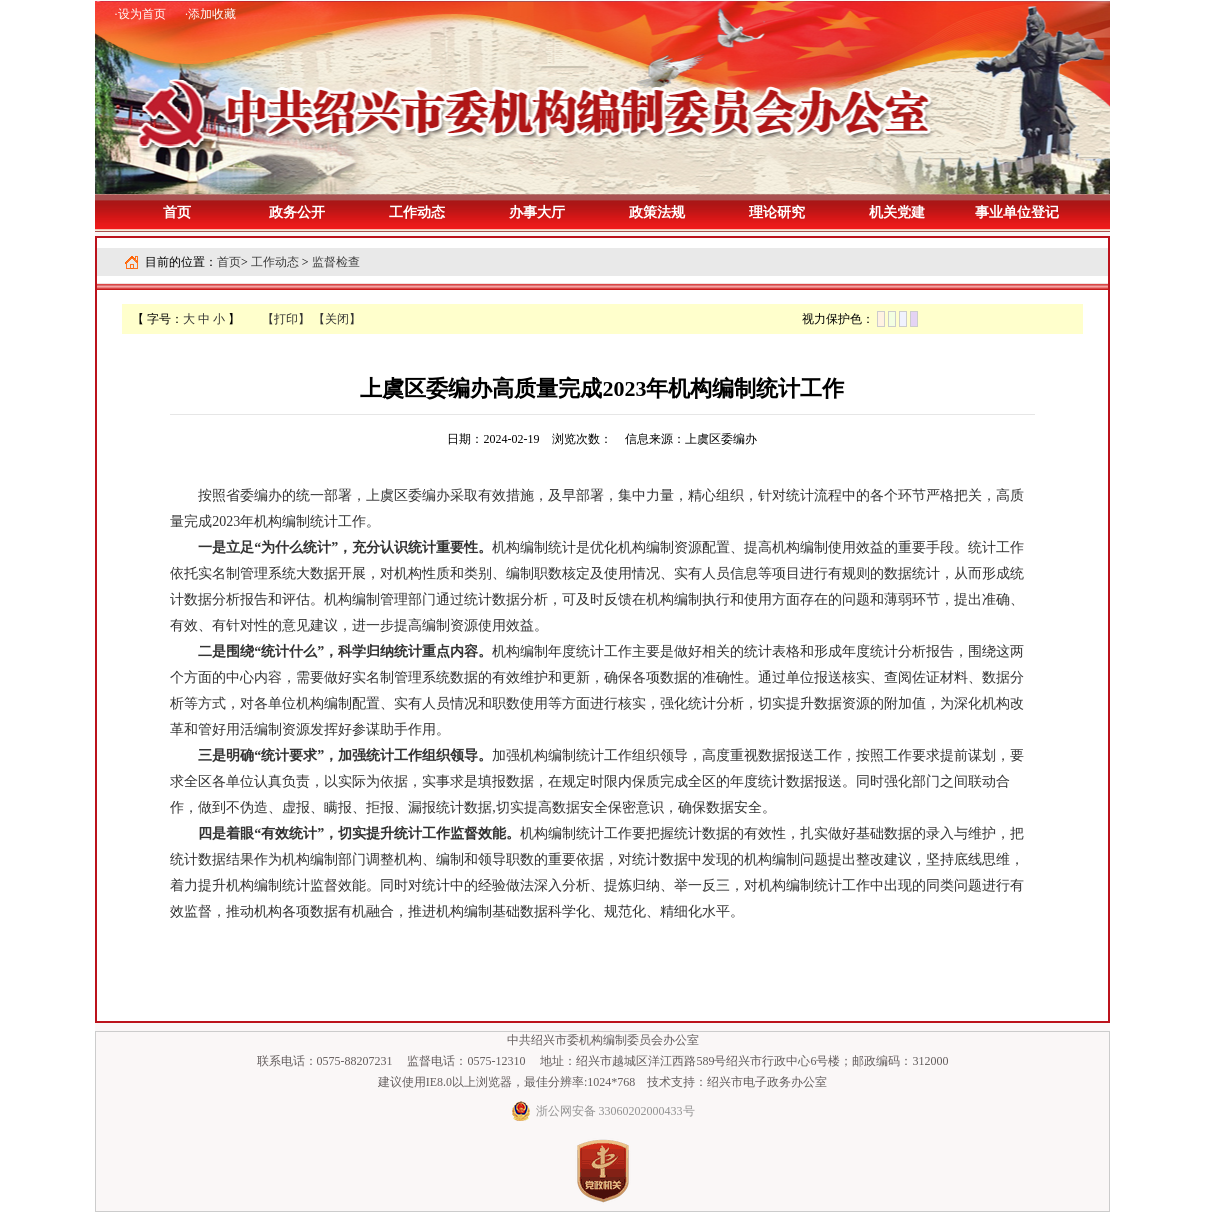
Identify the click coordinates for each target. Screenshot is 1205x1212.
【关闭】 (337, 319)
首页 (177, 212)
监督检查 (336, 262)
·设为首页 (140, 14)
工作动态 (275, 262)
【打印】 (286, 319)
